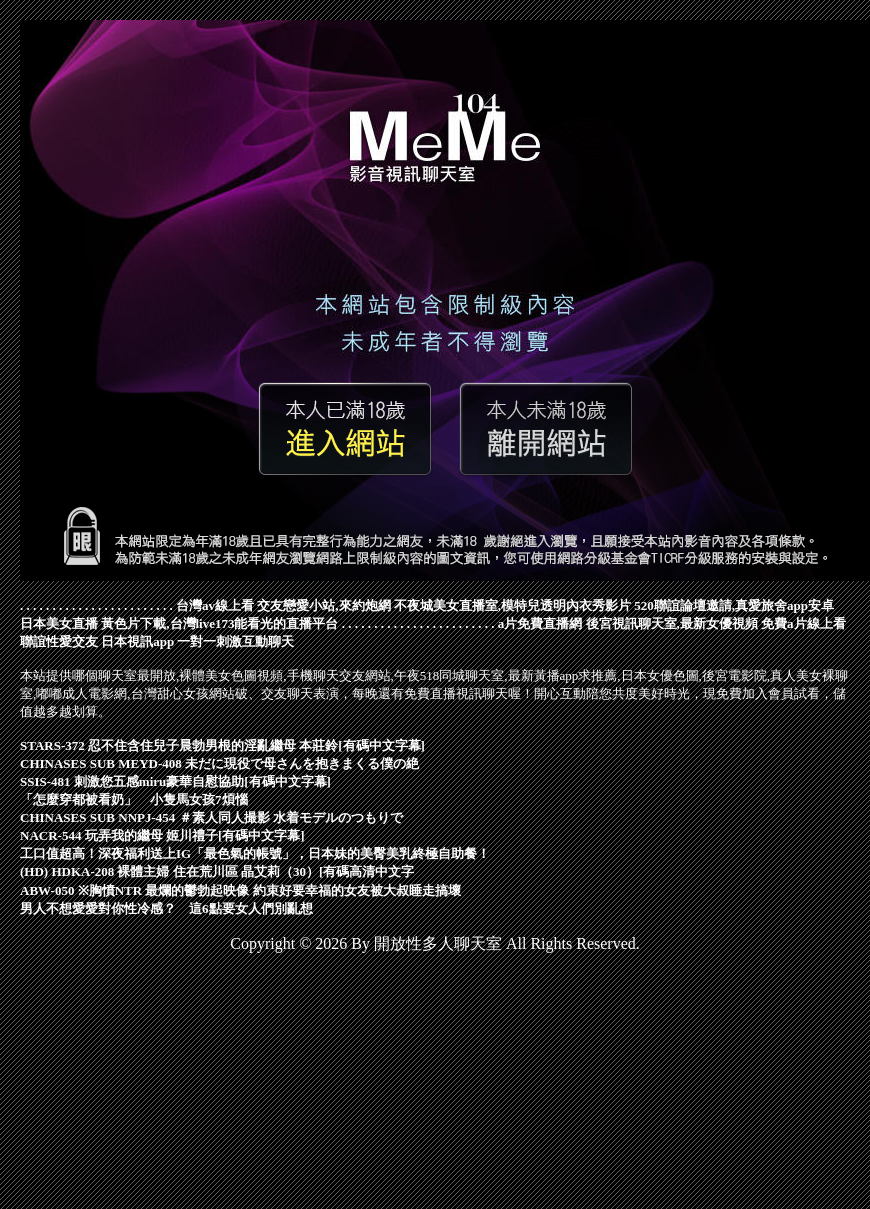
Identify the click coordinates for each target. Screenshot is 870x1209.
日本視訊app (137, 641)
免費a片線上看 (803, 623)
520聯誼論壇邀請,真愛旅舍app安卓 (734, 605)
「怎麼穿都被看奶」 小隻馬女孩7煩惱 (134, 799)
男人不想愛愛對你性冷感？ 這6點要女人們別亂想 (166, 908)
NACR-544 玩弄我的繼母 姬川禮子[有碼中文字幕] (162, 835)
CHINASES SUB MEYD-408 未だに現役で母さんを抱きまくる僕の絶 (219, 763)
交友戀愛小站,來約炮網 (323, 605)
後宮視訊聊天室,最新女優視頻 (672, 623)
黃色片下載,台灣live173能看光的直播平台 (219, 623)
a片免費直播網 (540, 623)
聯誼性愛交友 (59, 641)
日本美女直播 (59, 623)
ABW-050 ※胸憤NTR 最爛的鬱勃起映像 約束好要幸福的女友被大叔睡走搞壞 (240, 890)
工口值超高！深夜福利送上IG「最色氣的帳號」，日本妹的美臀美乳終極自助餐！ (255, 853)
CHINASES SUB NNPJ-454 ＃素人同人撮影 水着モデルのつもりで (211, 817)
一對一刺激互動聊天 (235, 641)
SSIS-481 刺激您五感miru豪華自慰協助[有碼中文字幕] (175, 781)
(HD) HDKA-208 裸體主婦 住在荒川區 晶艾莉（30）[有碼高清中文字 (217, 871)
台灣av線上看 (215, 605)
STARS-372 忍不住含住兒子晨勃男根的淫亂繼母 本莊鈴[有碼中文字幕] (222, 745)
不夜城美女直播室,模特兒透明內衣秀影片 (512, 605)
